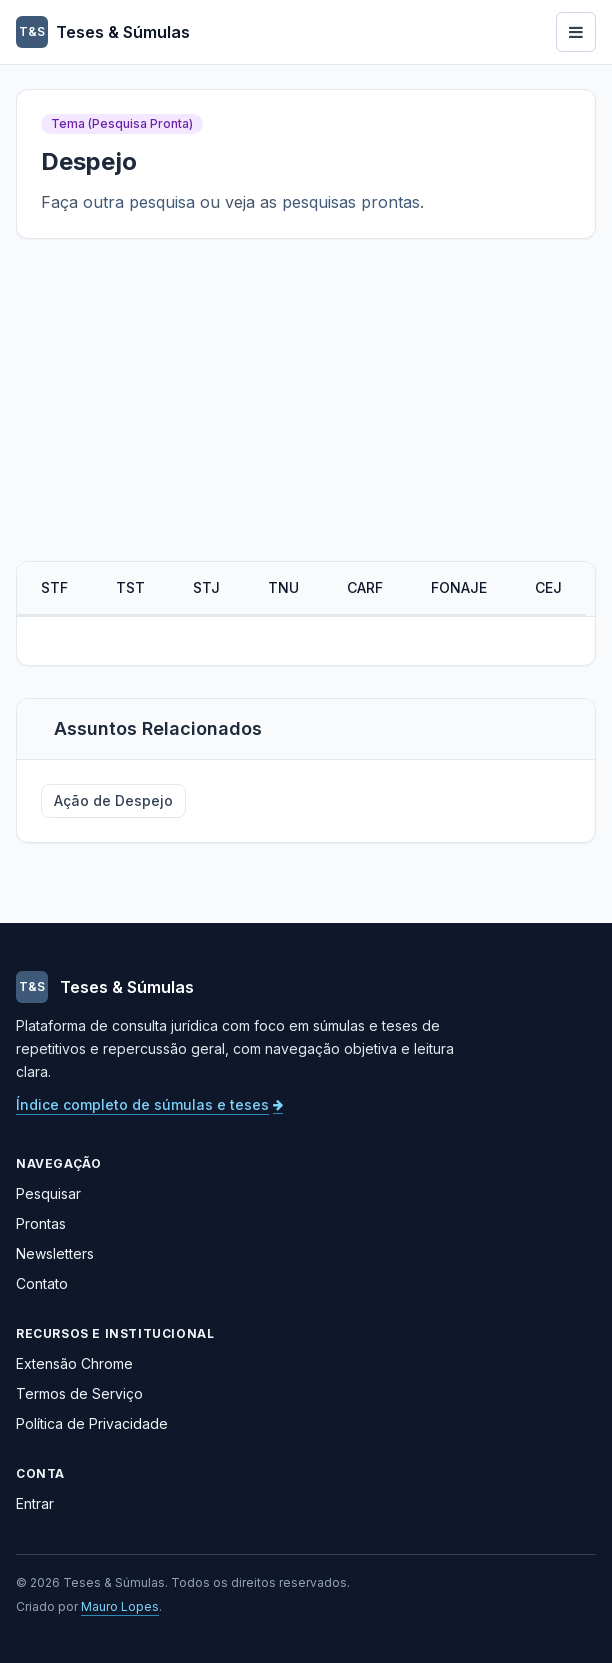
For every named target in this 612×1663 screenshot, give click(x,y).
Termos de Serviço (79, 1393)
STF (54, 587)
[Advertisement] (306, 411)
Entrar (35, 1503)
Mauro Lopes (120, 1606)
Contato (42, 1283)
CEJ (548, 587)
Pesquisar (48, 1193)
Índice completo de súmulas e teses (149, 1104)
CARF (365, 587)
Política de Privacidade (92, 1423)
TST (130, 587)
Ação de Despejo (113, 800)
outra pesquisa (139, 202)
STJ (206, 587)
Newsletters (55, 1253)
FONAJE (459, 587)
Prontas (41, 1223)
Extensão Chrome (74, 1363)
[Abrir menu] (576, 32)
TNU (283, 587)
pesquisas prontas (351, 202)
